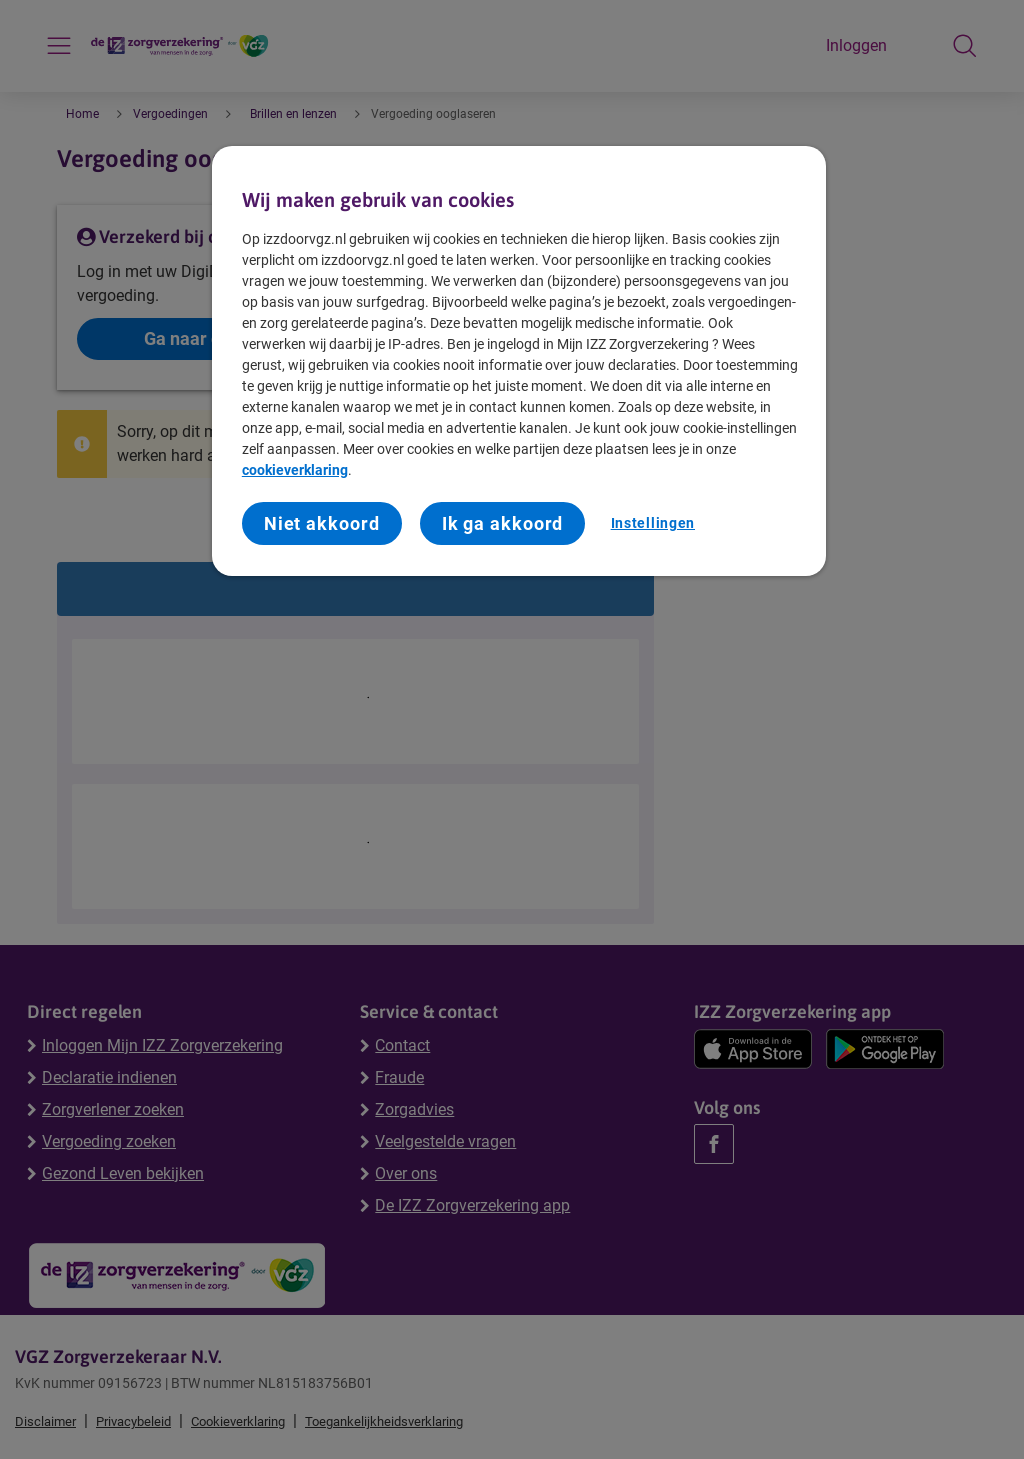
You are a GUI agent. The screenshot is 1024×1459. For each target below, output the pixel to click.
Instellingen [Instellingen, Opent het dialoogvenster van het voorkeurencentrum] (653, 523)
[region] (519, 361)
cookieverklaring (295, 470)
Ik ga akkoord (503, 523)
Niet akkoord (322, 523)
